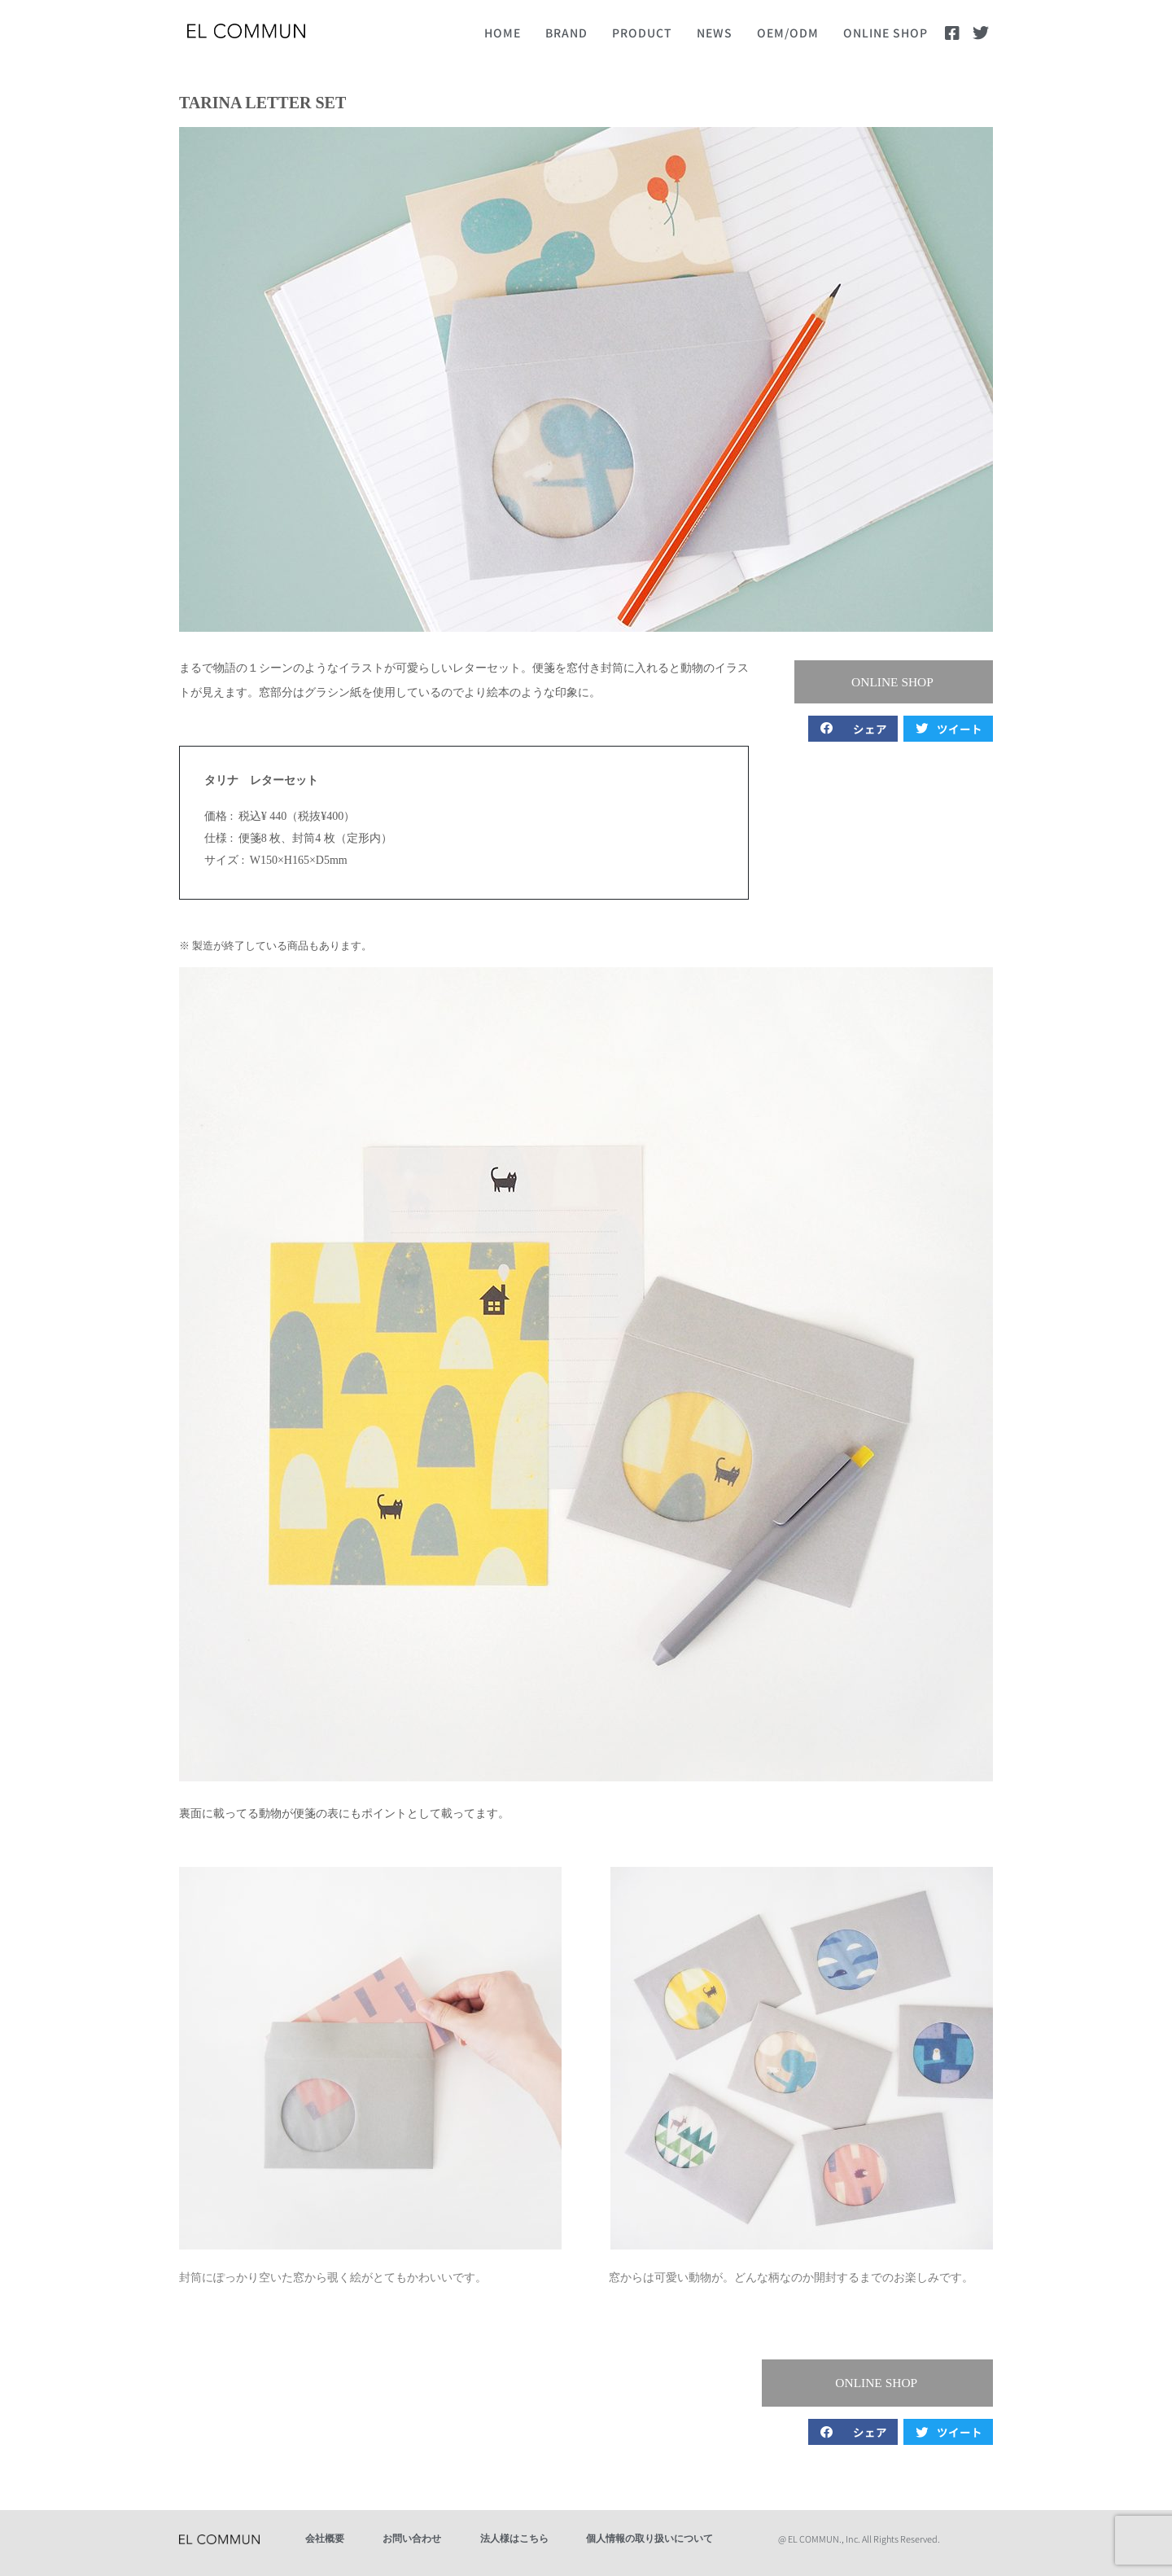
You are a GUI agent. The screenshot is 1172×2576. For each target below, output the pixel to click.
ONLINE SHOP (885, 32)
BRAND (566, 32)
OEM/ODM (788, 32)
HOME (502, 32)
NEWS (714, 32)
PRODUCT (642, 32)
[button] (903, 683)
